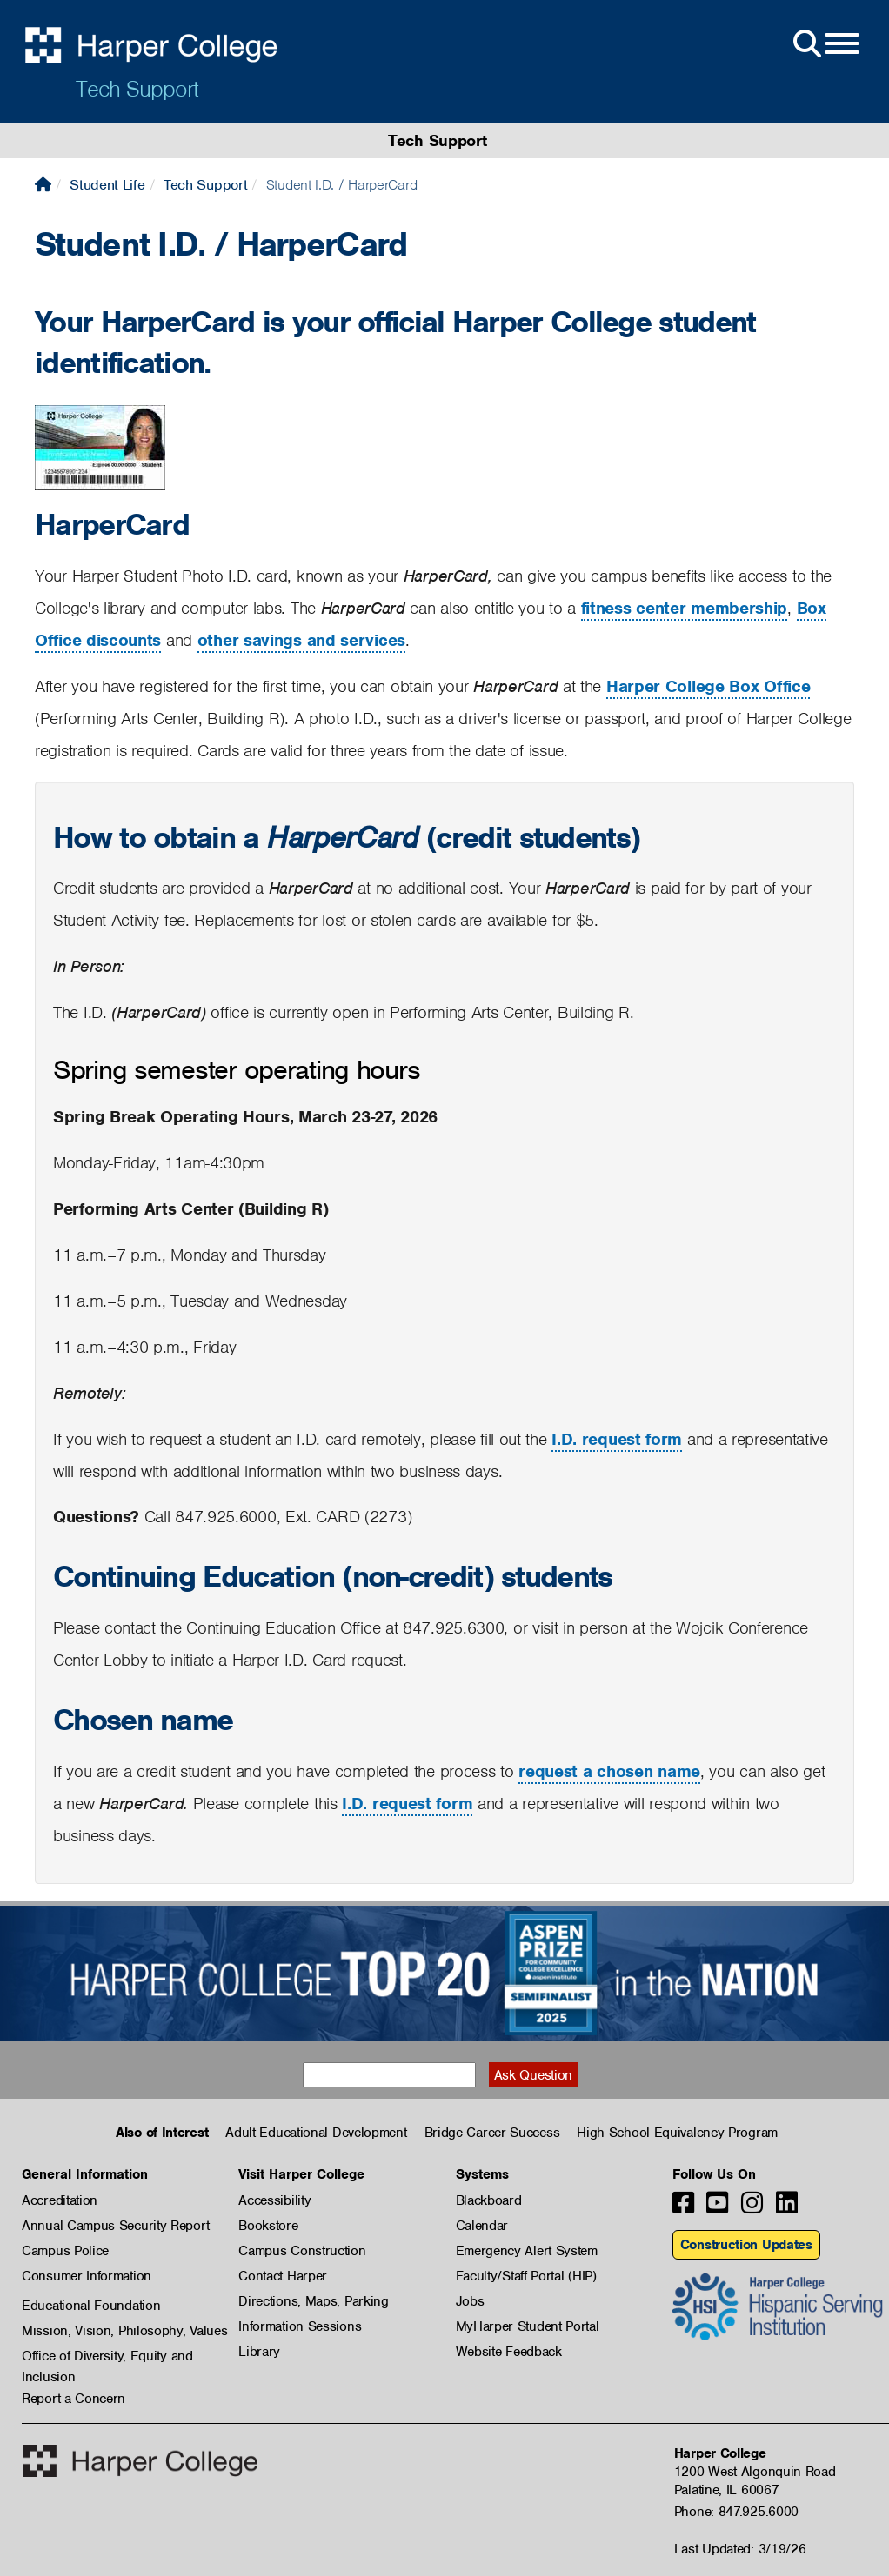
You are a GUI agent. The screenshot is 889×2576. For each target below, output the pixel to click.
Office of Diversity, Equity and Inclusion (107, 2356)
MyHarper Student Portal (527, 2326)
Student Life (107, 185)
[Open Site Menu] (824, 44)
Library (259, 2351)
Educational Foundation (91, 2305)
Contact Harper (282, 2276)
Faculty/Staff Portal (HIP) (526, 2276)
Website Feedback (509, 2351)
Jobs (470, 2301)
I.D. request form (616, 1439)
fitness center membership (684, 608)
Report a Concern (73, 2398)
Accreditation (59, 2200)
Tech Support (137, 89)
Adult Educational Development (315, 2132)
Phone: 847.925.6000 (736, 2511)
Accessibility (274, 2200)
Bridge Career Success (492, 2132)
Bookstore (267, 2225)
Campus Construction (301, 2251)
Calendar (482, 2225)
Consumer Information (86, 2276)
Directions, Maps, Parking (313, 2301)
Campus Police (65, 2251)
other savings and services (301, 640)
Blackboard (489, 2200)
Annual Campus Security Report (115, 2225)
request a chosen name (609, 1771)
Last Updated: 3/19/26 (740, 2549)
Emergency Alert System (527, 2251)
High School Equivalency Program (677, 2132)
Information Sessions (299, 2326)
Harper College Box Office (708, 686)
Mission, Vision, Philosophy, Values (125, 2331)
